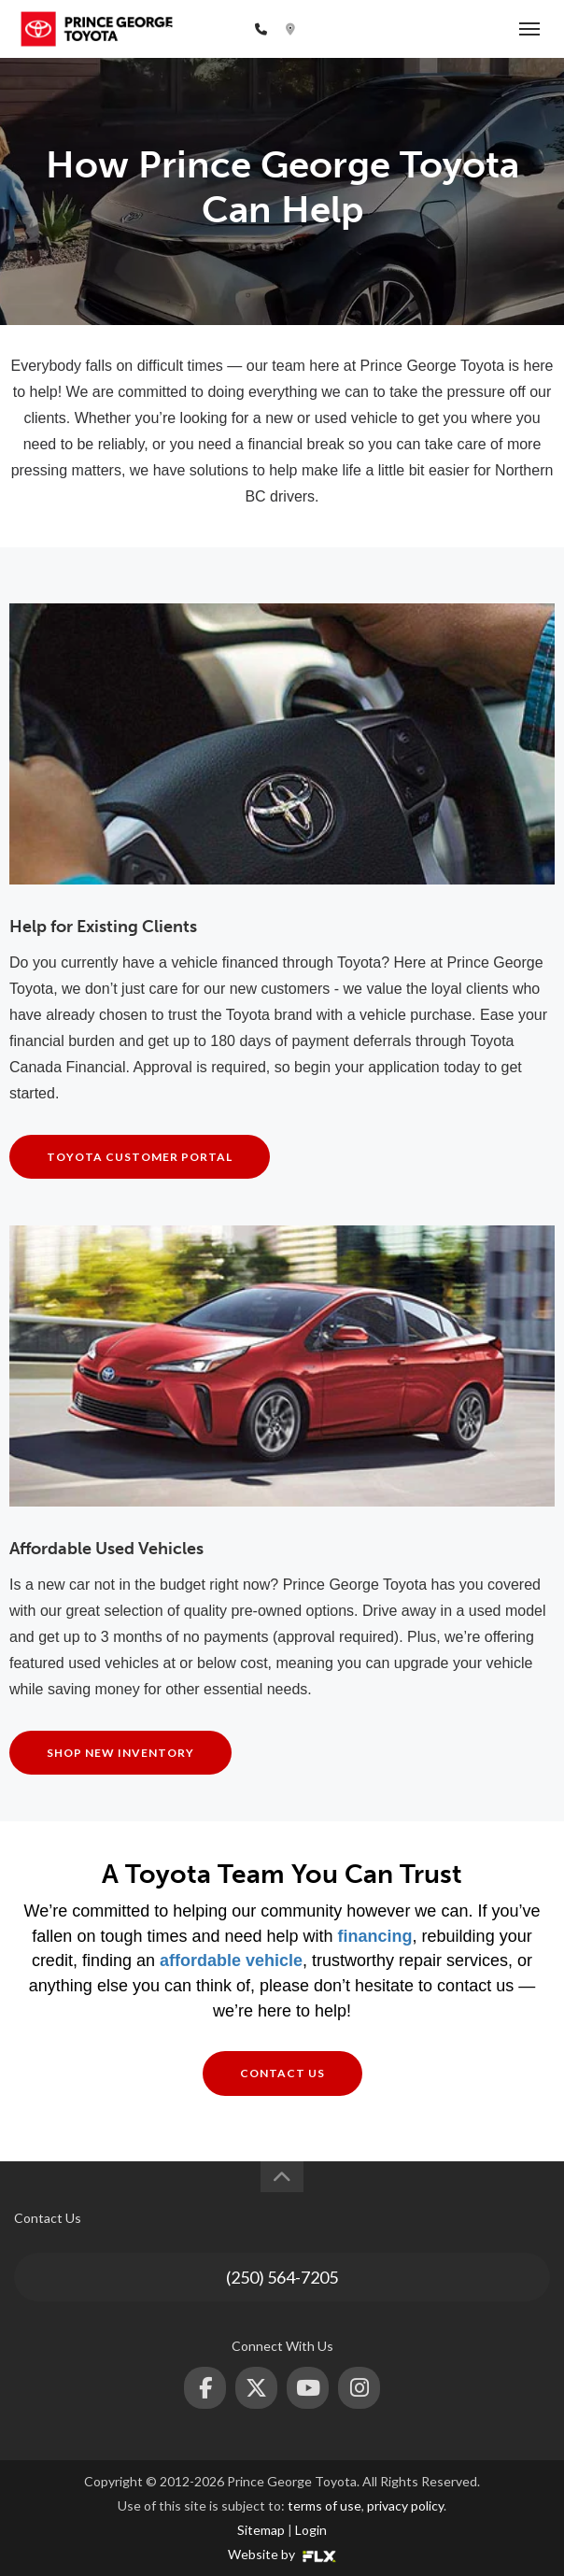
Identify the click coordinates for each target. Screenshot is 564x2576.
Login (311, 2530)
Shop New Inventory (120, 1753)
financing (375, 1936)
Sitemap (261, 2530)
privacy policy (405, 2505)
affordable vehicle (231, 1960)
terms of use (324, 2505)
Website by (282, 2554)
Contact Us (282, 2073)
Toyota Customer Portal (140, 1157)
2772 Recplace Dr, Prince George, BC (404, 29)
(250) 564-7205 (201, 29)
